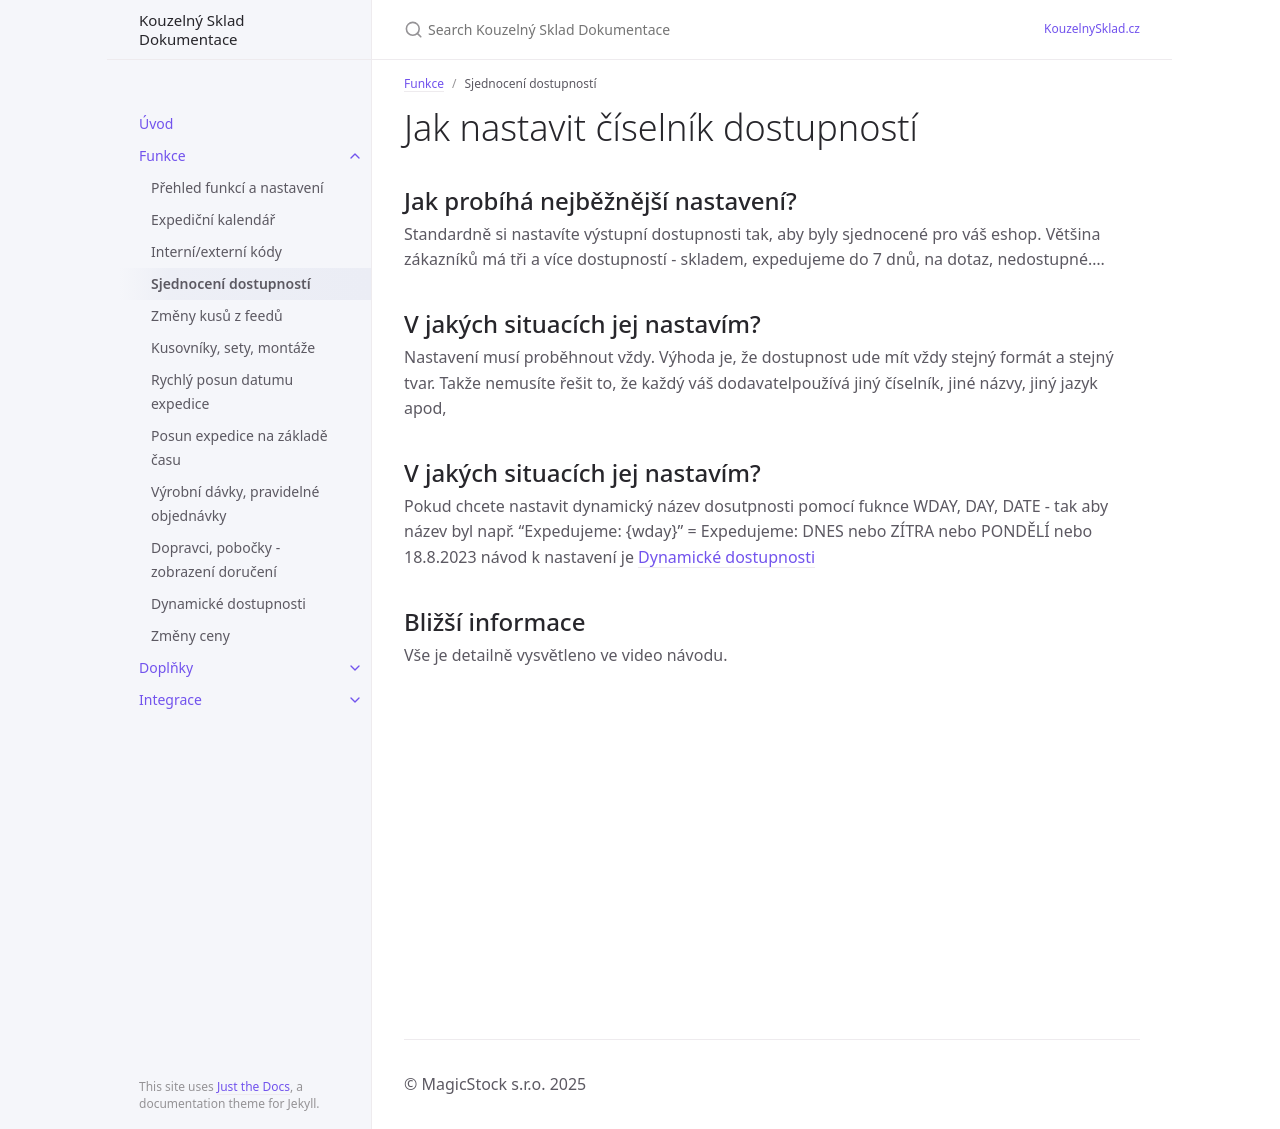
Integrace (170, 699)
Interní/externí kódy (216, 251)
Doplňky (166, 667)
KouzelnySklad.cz (1092, 28)
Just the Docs (253, 1086)
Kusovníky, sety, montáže (233, 347)
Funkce (162, 155)
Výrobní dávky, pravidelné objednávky (235, 503)
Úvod (156, 123)
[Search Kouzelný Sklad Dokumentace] (640, 29)
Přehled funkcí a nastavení (237, 187)
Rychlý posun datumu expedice (222, 391)
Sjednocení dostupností (231, 283)
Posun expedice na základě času (239, 447)
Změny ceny (190, 635)
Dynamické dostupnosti (228, 603)
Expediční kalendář (213, 219)
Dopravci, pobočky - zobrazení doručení (215, 559)
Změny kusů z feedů (217, 315)
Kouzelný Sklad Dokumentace (192, 29)
